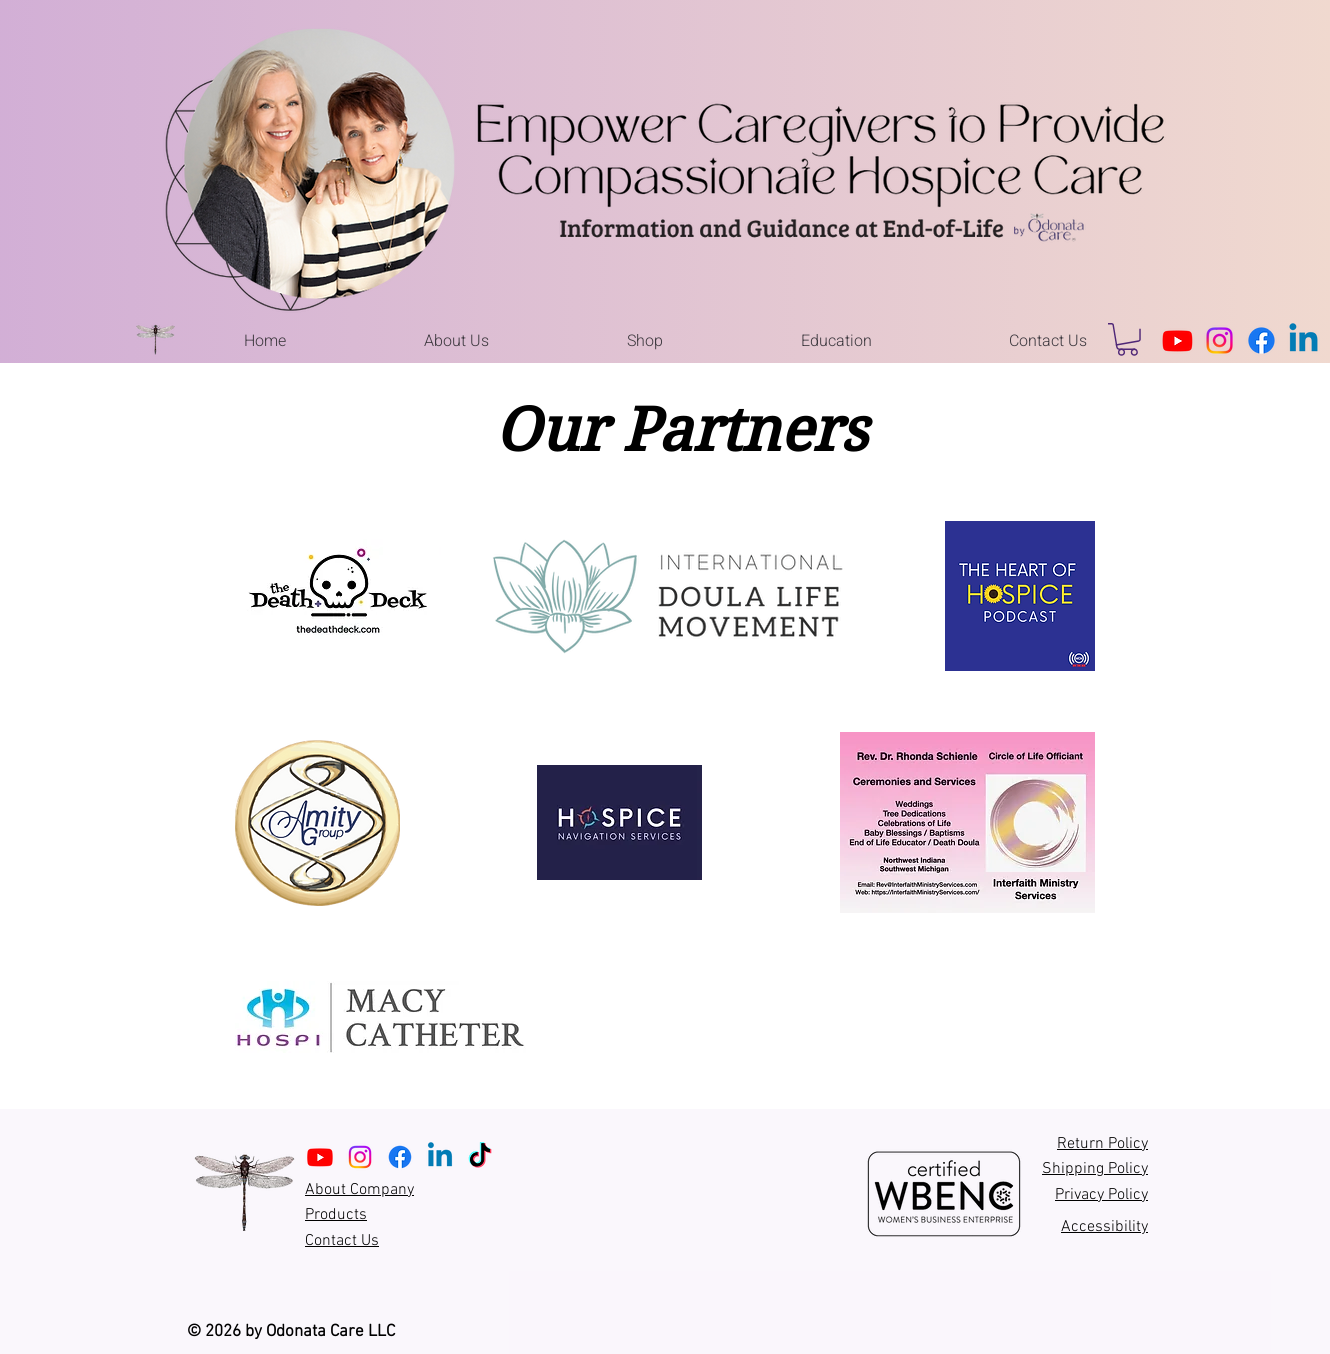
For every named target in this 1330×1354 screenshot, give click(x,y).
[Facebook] (1261, 340)
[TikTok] (480, 1157)
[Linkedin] (1303, 340)
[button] (456, 341)
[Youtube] (1177, 340)
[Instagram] (1219, 340)
